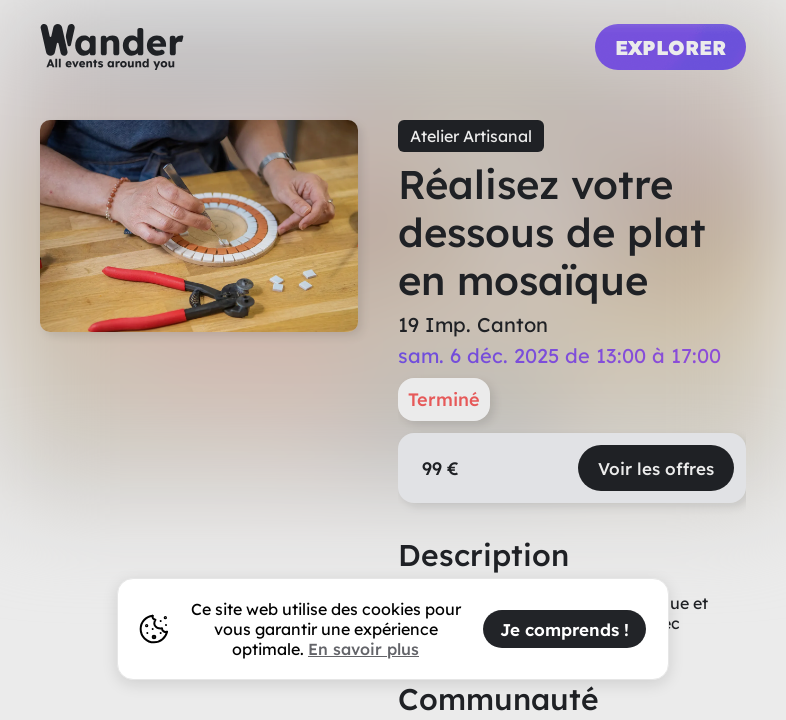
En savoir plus (363, 649)
